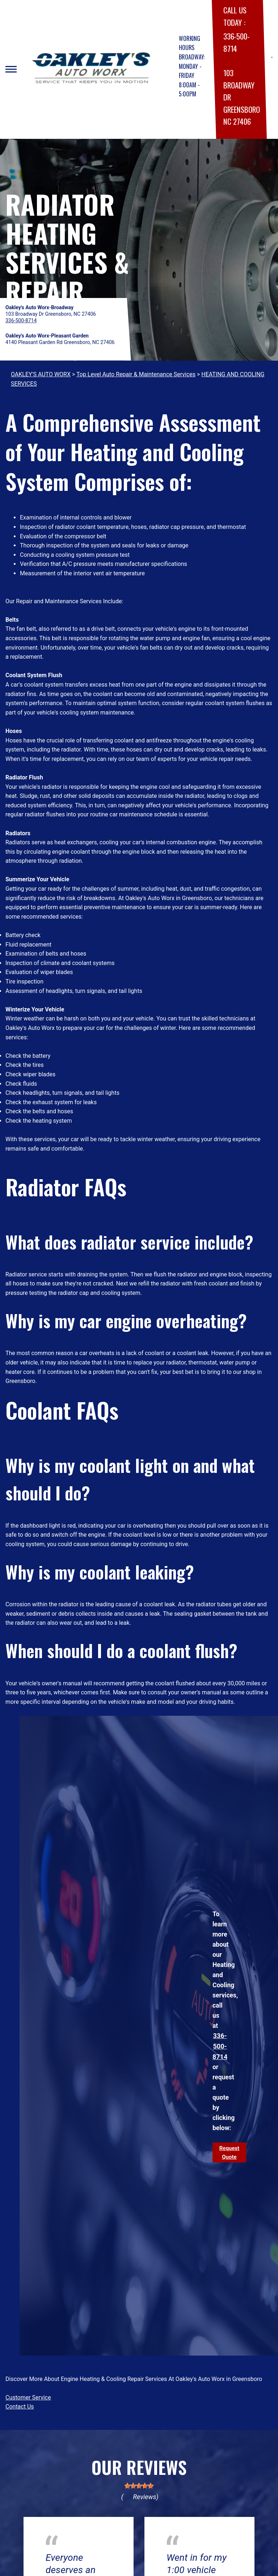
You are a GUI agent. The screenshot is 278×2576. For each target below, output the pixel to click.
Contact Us (19, 2406)
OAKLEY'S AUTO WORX (41, 374)
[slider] (139, 2486)
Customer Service (28, 2397)
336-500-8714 (219, 2046)
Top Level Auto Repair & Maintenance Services (135, 374)
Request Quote (229, 2152)
